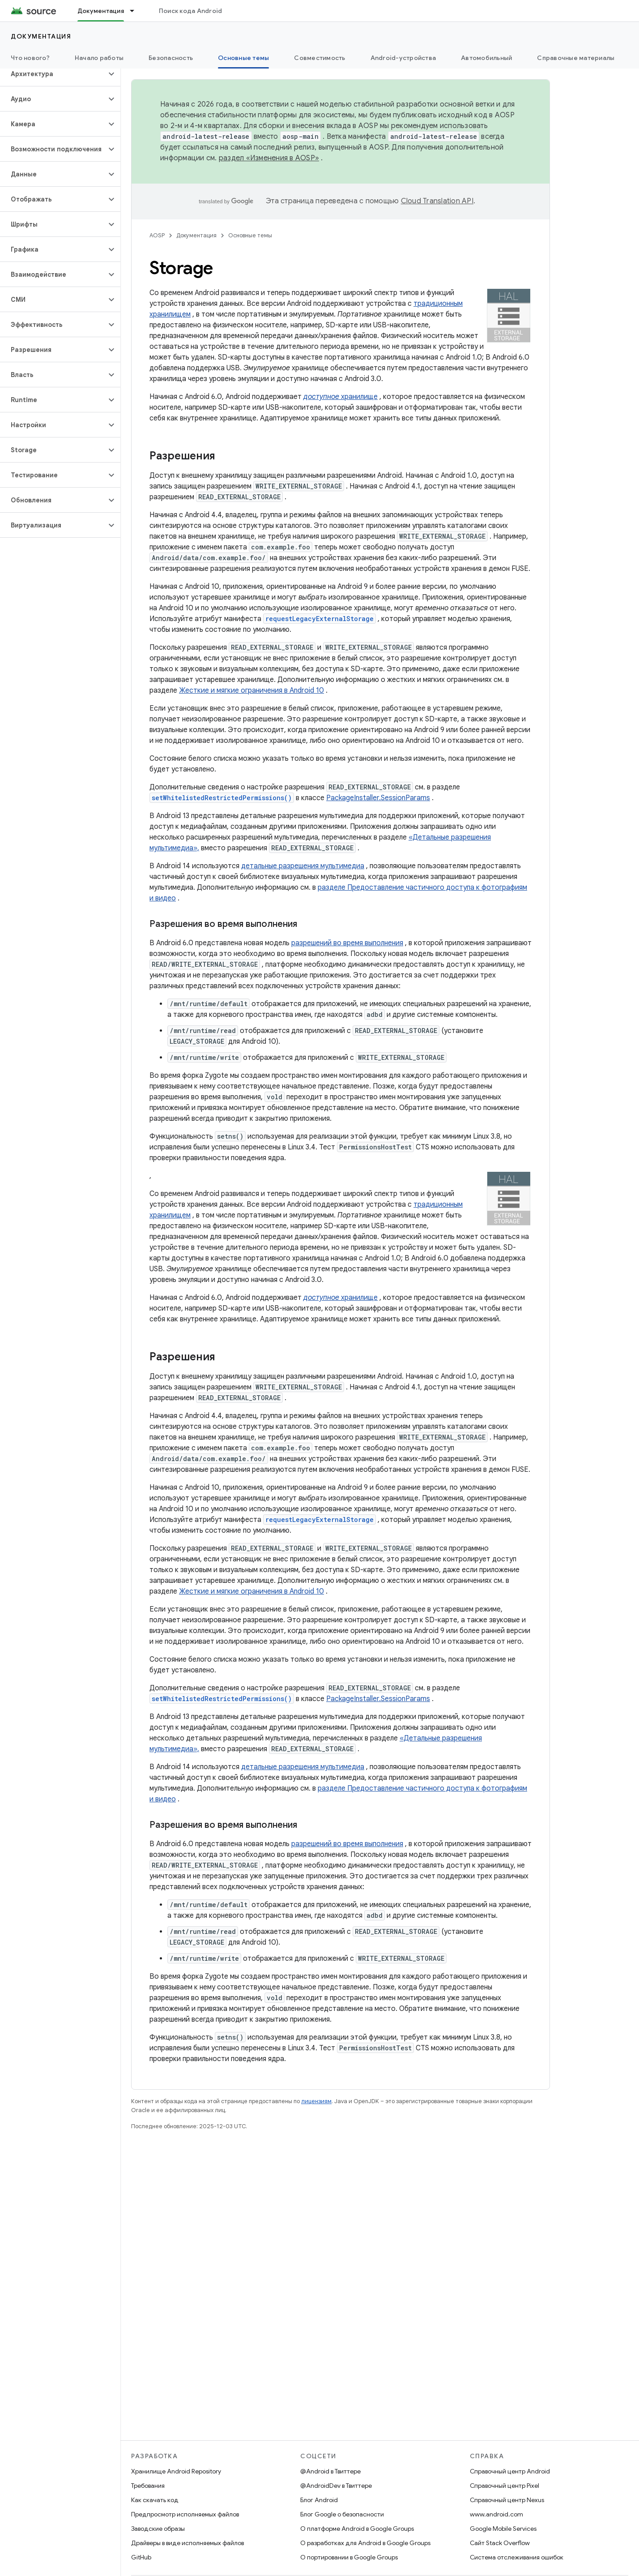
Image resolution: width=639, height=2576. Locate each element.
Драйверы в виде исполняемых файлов (187, 2543)
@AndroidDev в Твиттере (336, 2486)
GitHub (141, 2557)
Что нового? (30, 58)
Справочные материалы (575, 58)
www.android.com (496, 2514)
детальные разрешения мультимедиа (302, 866)
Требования (148, 2486)
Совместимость (319, 58)
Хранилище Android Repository (176, 2471)
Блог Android (319, 2500)
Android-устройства (403, 58)
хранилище (340, 396)
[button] (53, 74)
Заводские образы (158, 2529)
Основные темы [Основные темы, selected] (243, 58)
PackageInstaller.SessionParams (378, 797)
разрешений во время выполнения (347, 943)
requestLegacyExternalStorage (319, 618)
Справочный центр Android (510, 2471)
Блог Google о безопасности (342, 2514)
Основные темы (250, 235)
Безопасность (171, 58)
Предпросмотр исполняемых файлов (185, 2514)
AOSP (157, 235)
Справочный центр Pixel (504, 2486)
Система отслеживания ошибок (516, 2557)
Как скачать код (155, 2500)
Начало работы (99, 58)
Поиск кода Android (190, 11)
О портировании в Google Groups (349, 2557)
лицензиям (316, 2101)
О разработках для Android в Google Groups (365, 2543)
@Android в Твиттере (330, 2471)
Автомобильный (486, 58)
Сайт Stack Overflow (500, 2543)
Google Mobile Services (503, 2529)
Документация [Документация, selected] (100, 11)
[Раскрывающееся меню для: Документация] (136, 10)
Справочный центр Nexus (507, 2500)
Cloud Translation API (437, 201)
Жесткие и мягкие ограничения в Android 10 (251, 690)
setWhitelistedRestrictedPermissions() (222, 797)
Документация (41, 36)
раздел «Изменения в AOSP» (269, 158)
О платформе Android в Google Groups (357, 2529)
